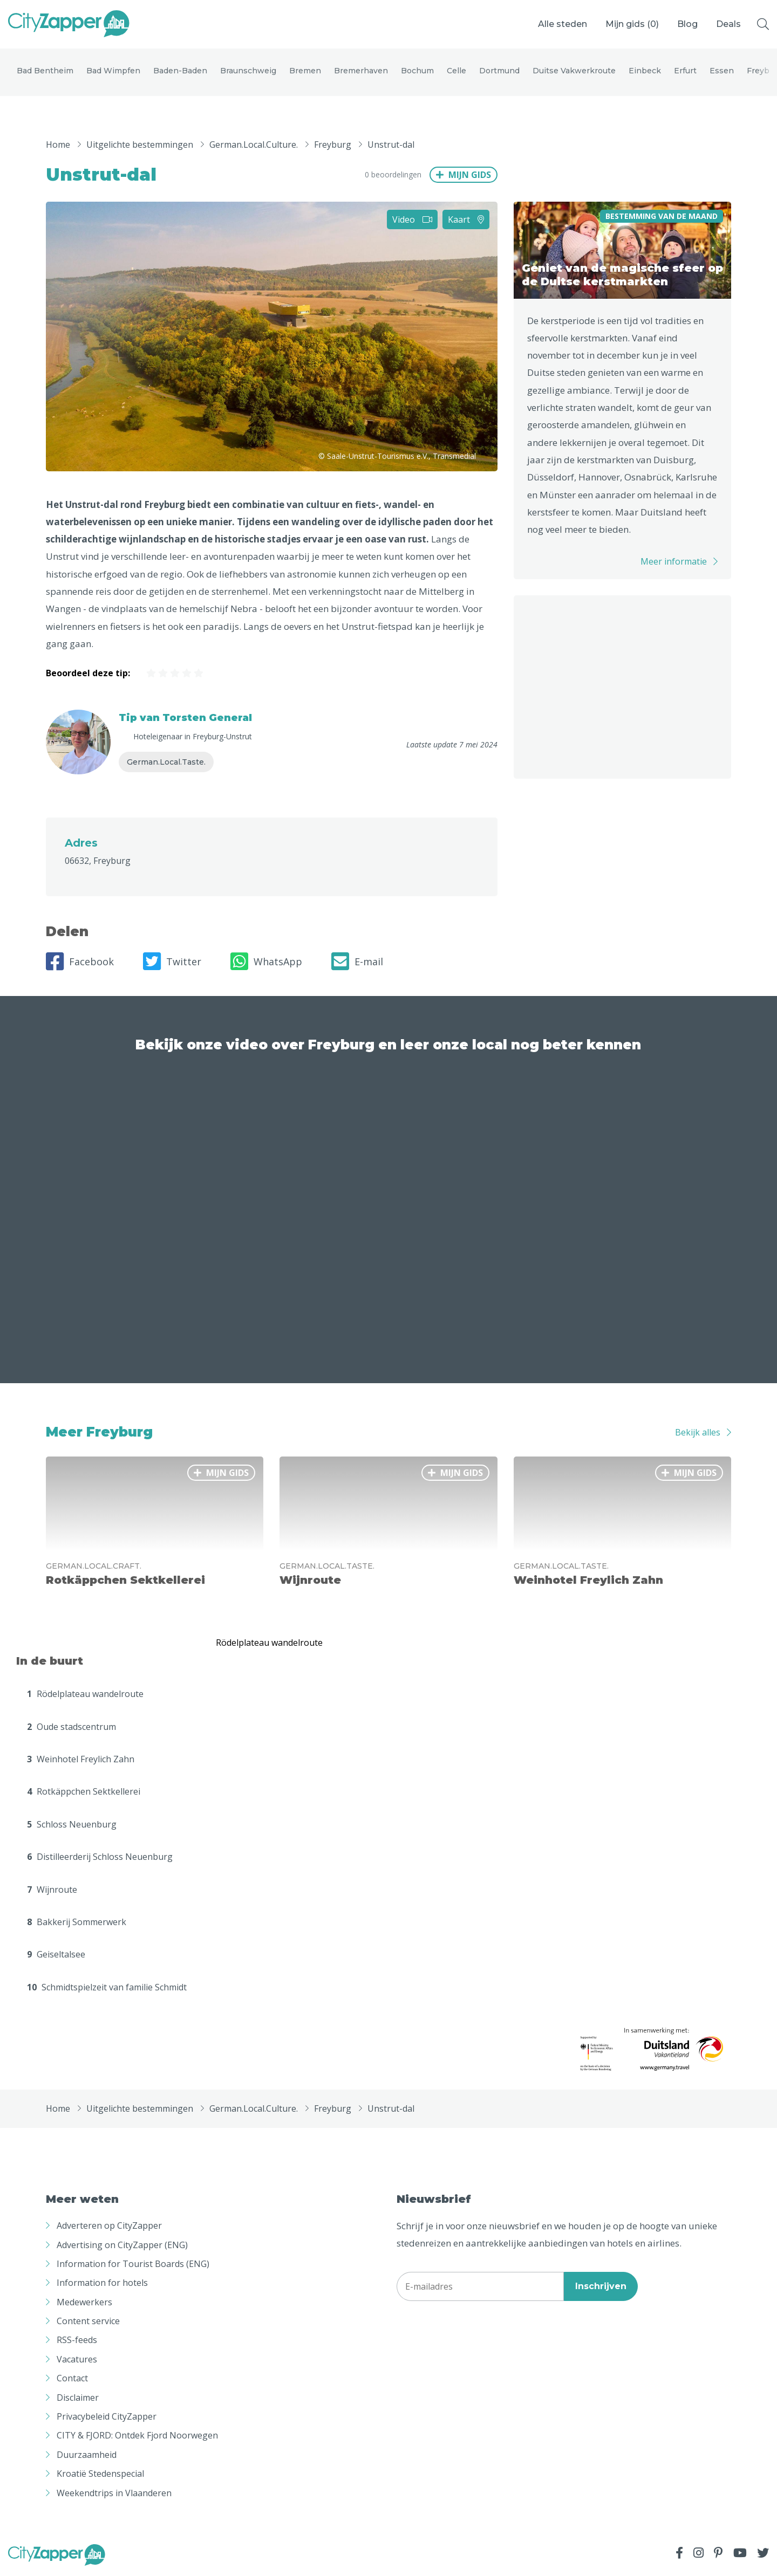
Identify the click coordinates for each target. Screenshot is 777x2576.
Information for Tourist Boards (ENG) (133, 2265)
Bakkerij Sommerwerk (76, 1923)
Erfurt (685, 71)
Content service (88, 2322)
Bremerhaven (361, 71)
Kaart (466, 220)
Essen (722, 71)
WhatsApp (266, 962)
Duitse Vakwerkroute (574, 71)
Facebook (80, 962)
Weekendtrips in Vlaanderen (114, 2493)
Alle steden (562, 24)
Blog (687, 24)
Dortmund (499, 71)
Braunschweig (248, 71)
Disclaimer (78, 2398)
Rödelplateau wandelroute (85, 1695)
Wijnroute (52, 1890)
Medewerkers (84, 2303)
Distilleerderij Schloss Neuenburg (100, 1858)
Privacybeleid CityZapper (106, 2417)
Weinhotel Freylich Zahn (80, 1760)
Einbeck (645, 71)
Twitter (172, 962)
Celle (456, 71)
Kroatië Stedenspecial (100, 2475)
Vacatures (77, 2360)
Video (412, 220)
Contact (72, 2379)
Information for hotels (102, 2284)
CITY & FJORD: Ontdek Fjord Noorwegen (137, 2436)
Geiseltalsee (56, 1955)
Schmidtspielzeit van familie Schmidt (107, 1988)
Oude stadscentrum (71, 1728)
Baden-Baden (180, 71)
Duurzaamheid (87, 2456)
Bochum (417, 71)
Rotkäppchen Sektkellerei (83, 1792)
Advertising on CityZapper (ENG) (122, 2245)
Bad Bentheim (45, 71)
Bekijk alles (697, 1432)
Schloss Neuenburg (72, 1825)
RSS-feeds (77, 2341)
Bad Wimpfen (113, 71)
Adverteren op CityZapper (109, 2226)
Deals (728, 24)
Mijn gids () (632, 24)
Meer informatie (673, 562)
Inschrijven (600, 2287)
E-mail (357, 962)
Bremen (305, 71)
